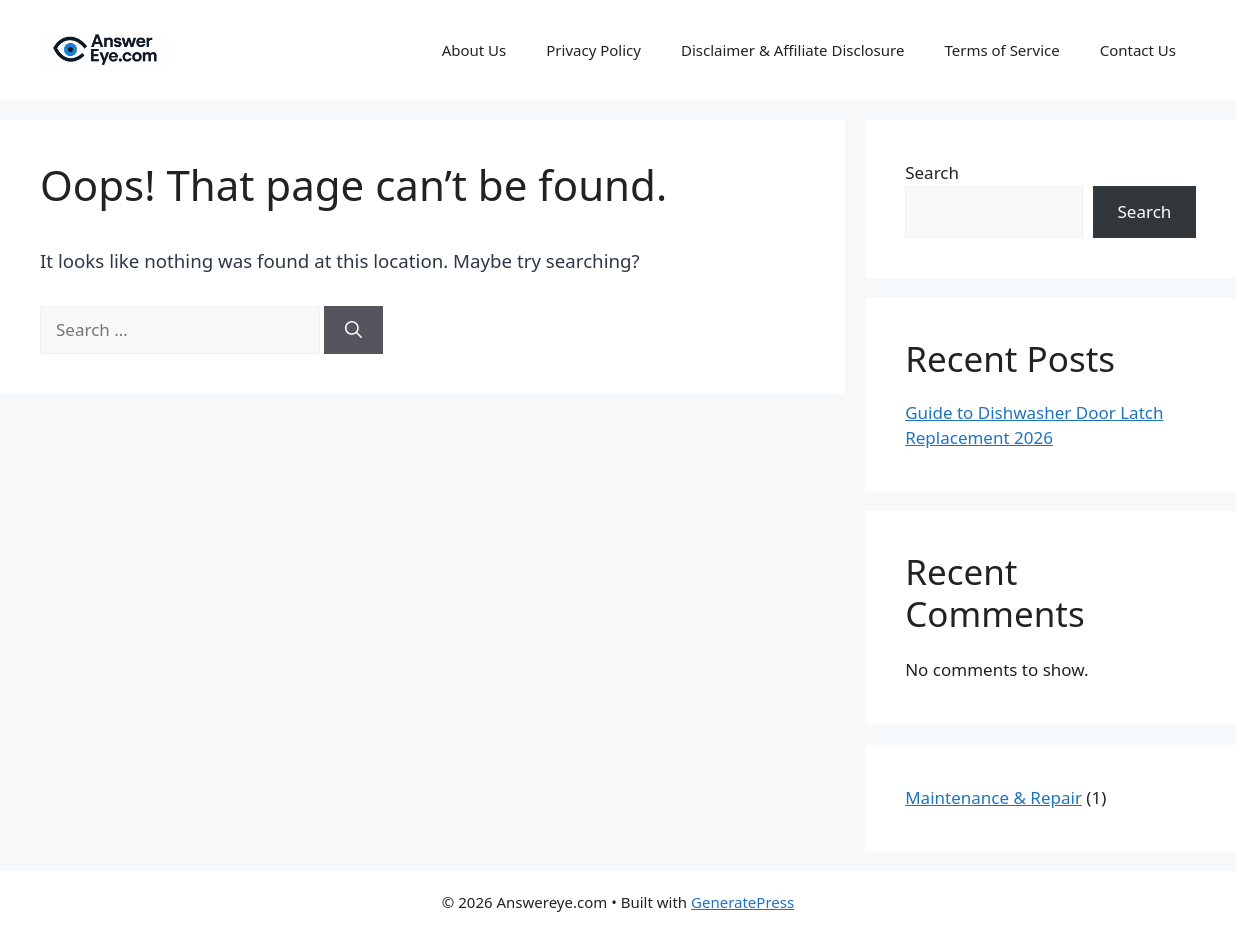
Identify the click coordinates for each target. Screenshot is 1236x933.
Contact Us (1138, 50)
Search (932, 172)
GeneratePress (742, 902)
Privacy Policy (593, 50)
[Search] (353, 330)
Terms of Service (1001, 50)
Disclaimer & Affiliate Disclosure (793, 50)
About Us (474, 50)
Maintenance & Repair (993, 797)
